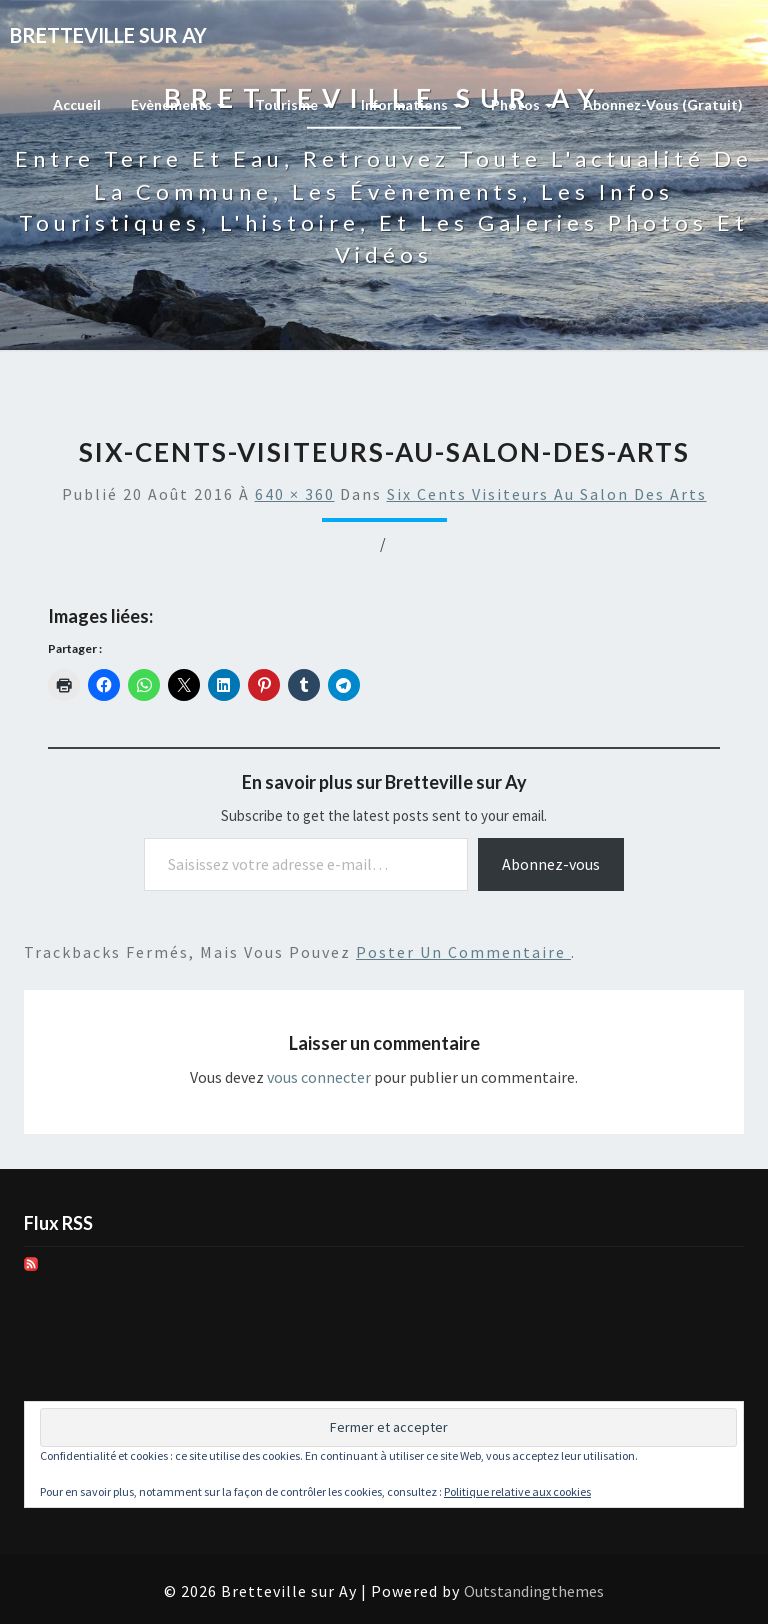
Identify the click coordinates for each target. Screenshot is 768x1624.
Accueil (77, 104)
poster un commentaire (463, 952)
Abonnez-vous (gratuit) (663, 104)
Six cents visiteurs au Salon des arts (547, 494)
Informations (411, 104)
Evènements (178, 104)
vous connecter (319, 1077)
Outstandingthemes (534, 1591)
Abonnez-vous (551, 864)
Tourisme (293, 104)
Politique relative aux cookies (517, 1491)
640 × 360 (295, 494)
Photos (522, 104)
